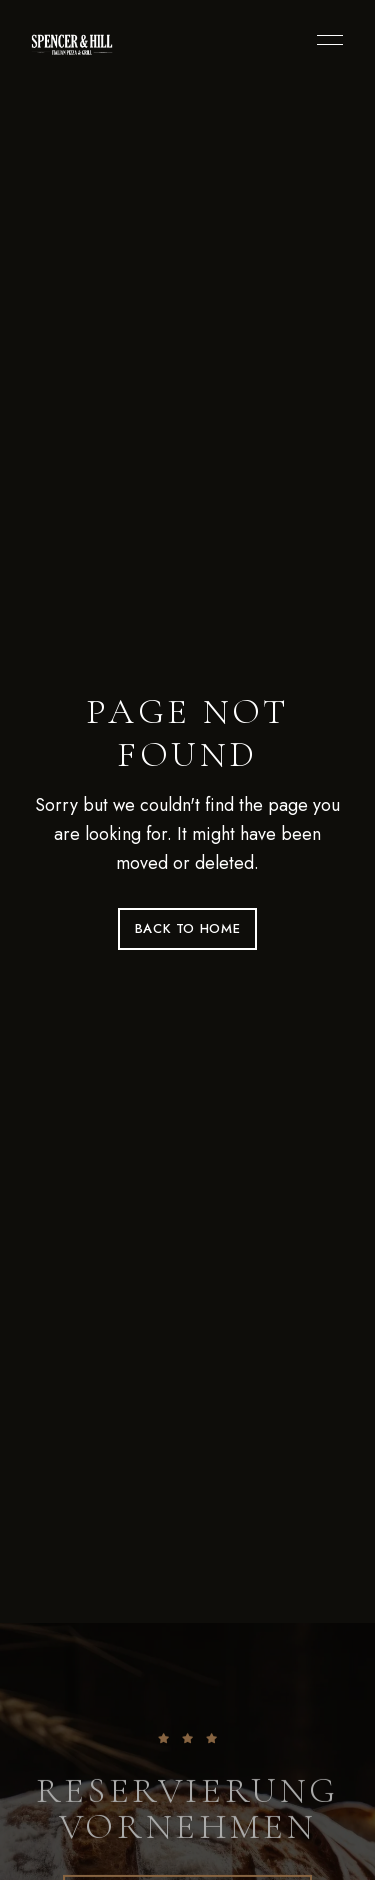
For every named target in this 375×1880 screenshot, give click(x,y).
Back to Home (188, 928)
